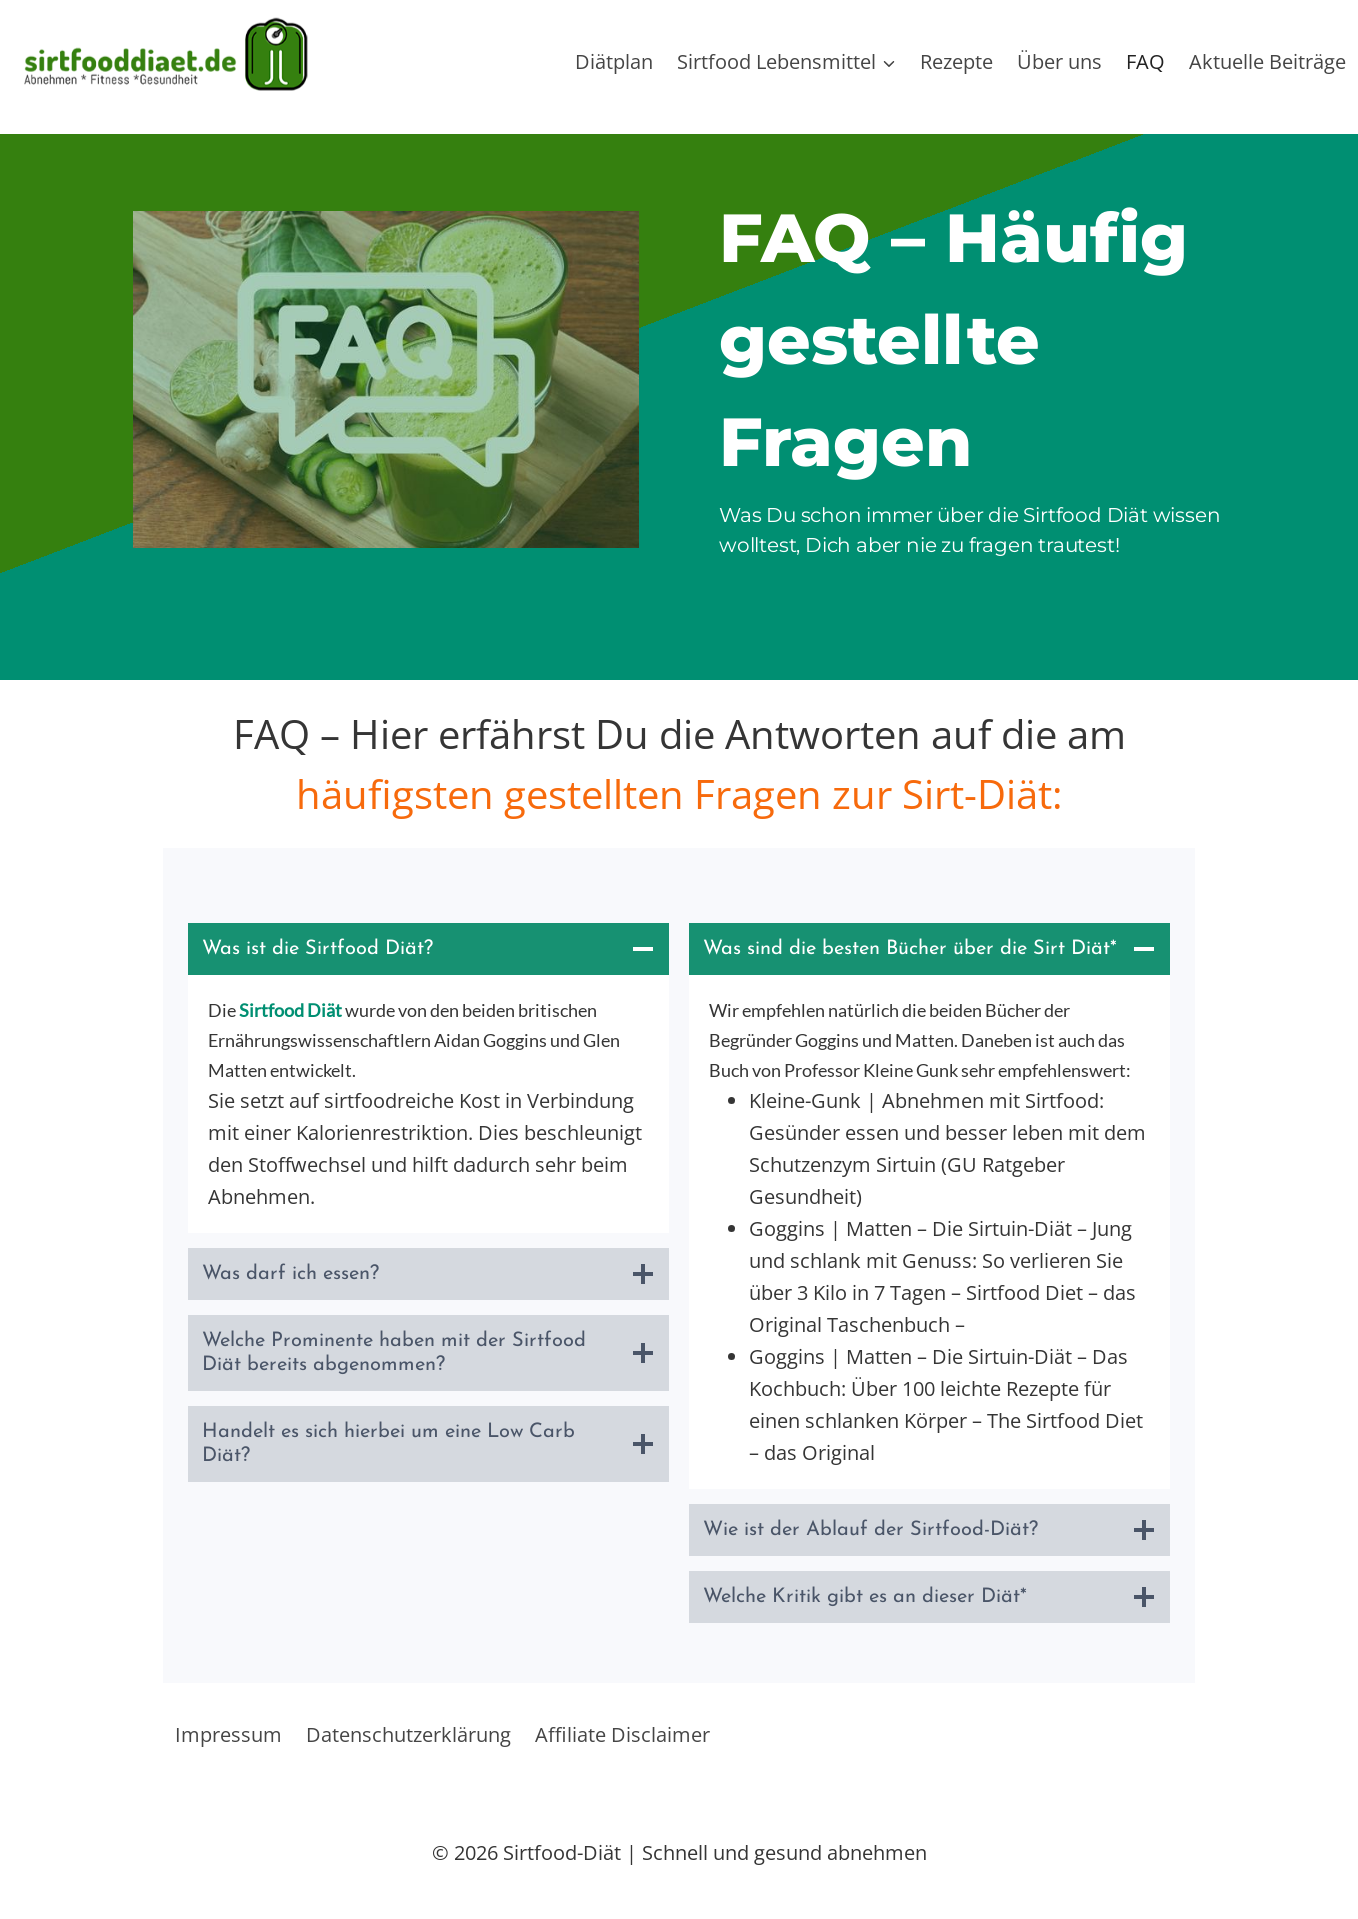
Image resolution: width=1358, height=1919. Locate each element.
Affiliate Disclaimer (622, 1734)
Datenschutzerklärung (408, 1734)
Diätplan (614, 61)
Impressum (228, 1734)
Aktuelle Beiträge (1267, 61)
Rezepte (956, 61)
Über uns (1059, 61)
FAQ (1145, 61)
